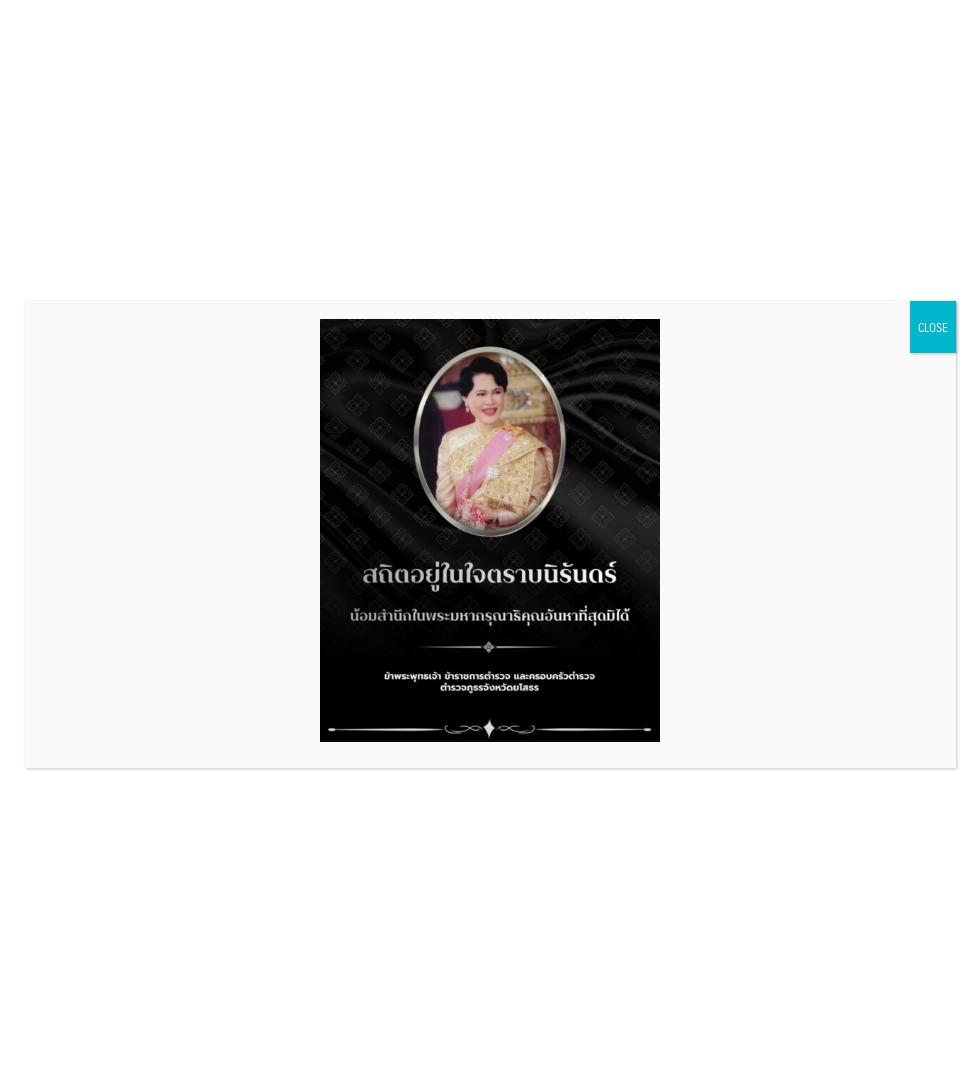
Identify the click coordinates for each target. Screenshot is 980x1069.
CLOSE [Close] (933, 327)
